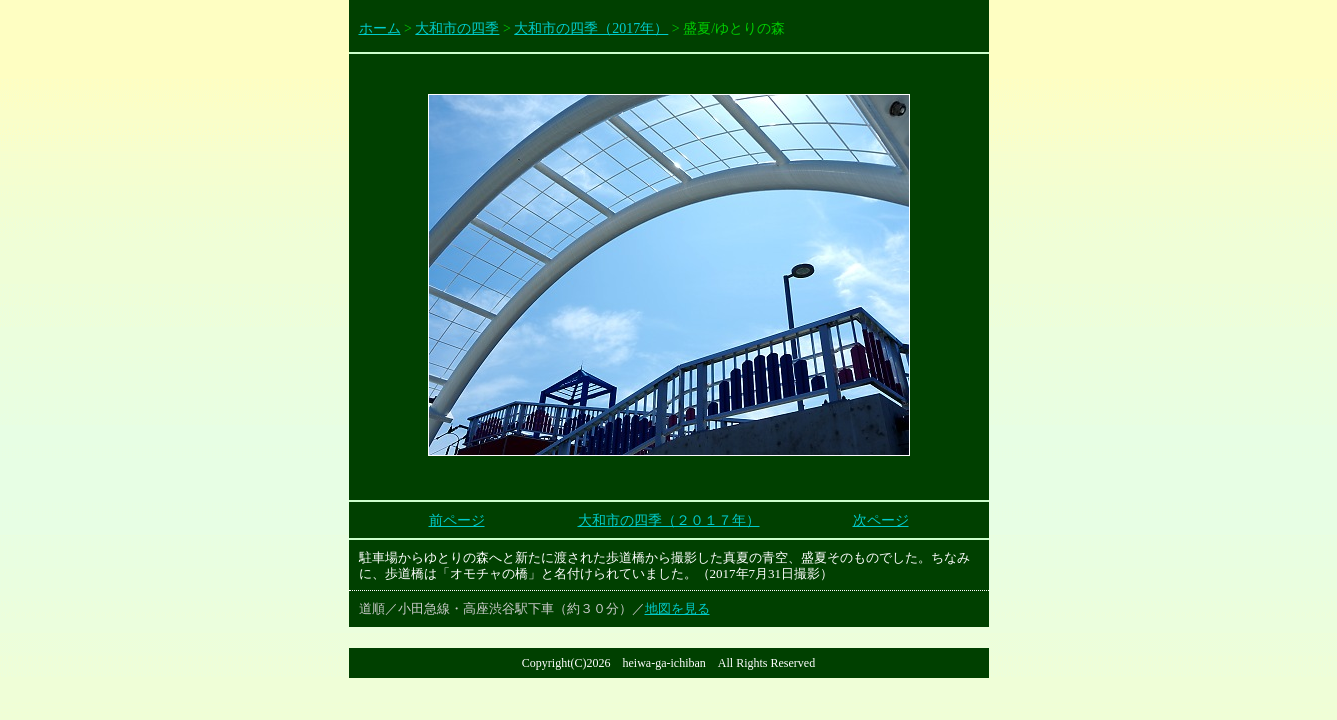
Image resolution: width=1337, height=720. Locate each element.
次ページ (881, 520)
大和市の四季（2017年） (591, 28)
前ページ (457, 520)
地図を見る (677, 608)
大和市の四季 (457, 28)
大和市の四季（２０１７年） (669, 520)
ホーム (380, 28)
